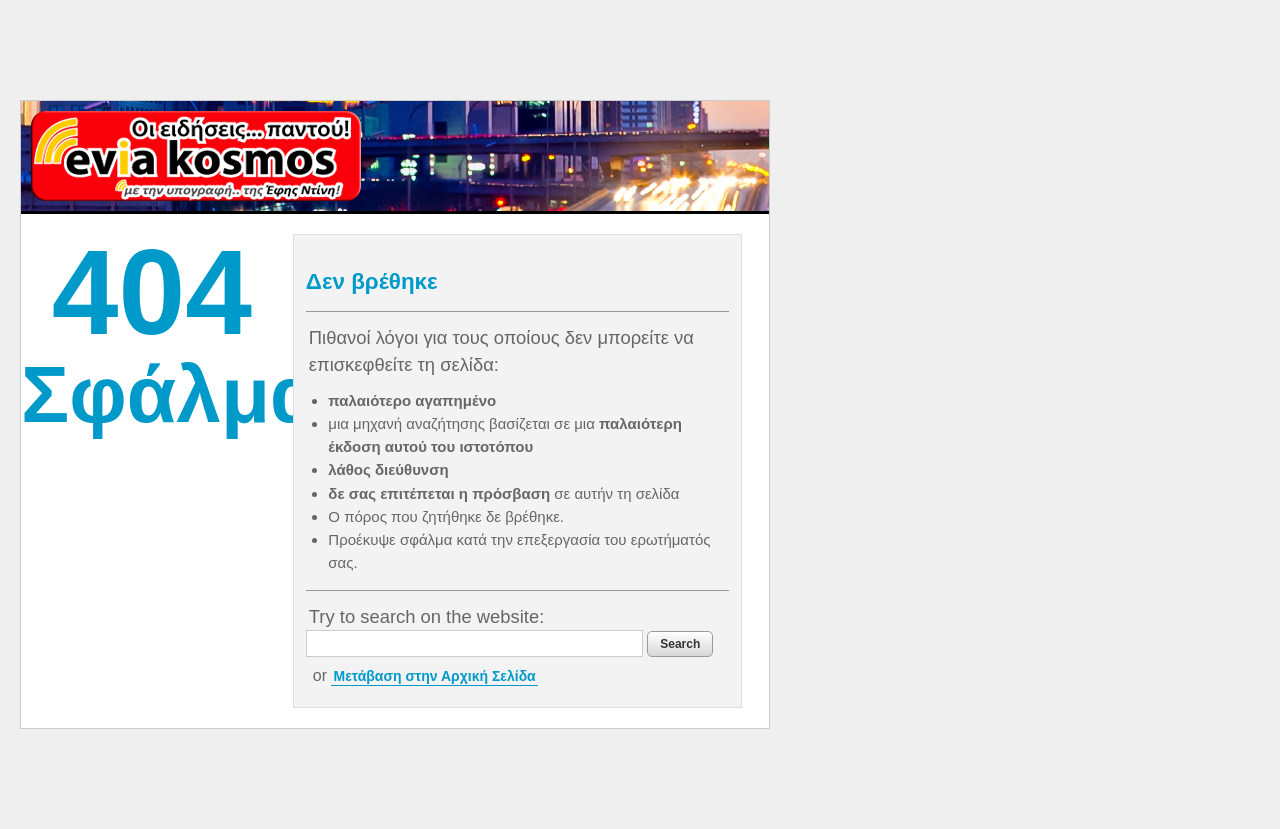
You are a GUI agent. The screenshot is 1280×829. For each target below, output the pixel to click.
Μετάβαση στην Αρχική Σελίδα (434, 676)
